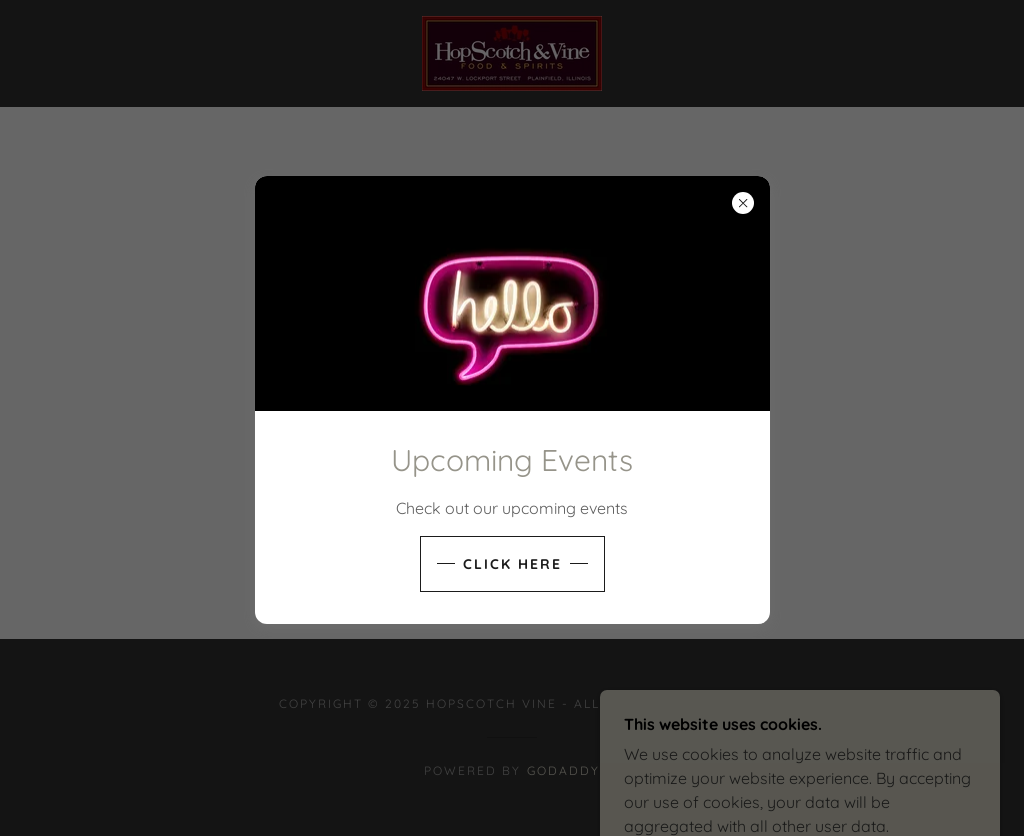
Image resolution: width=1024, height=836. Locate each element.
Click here (512, 564)
